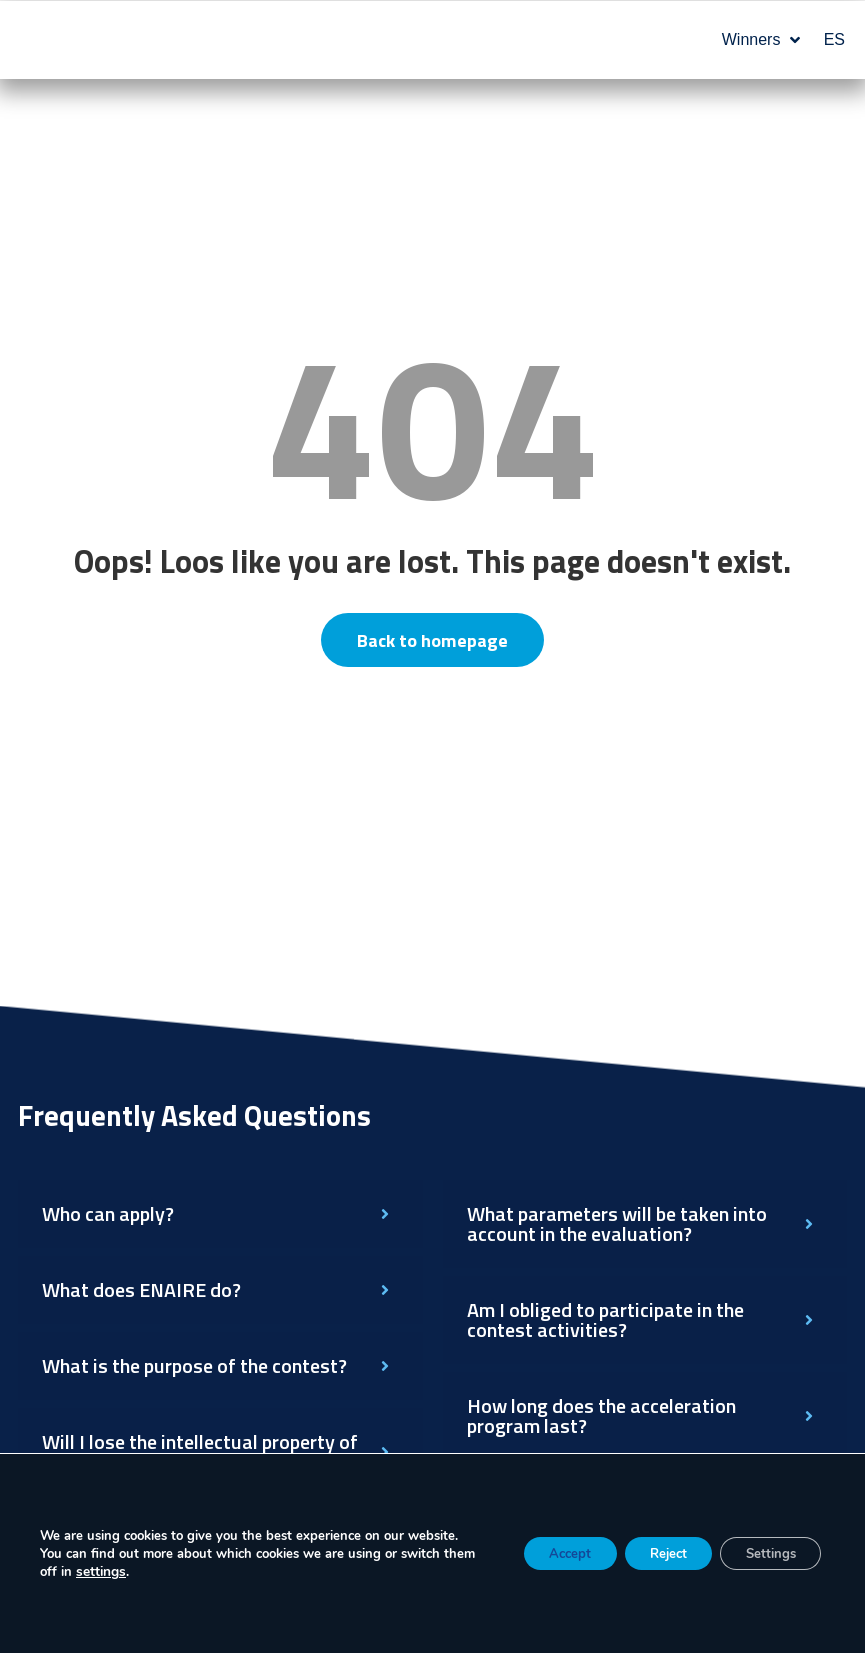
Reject (650, 1553)
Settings (764, 1553)
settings (135, 1572)
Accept (540, 1553)
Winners (761, 40)
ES (834, 39)
